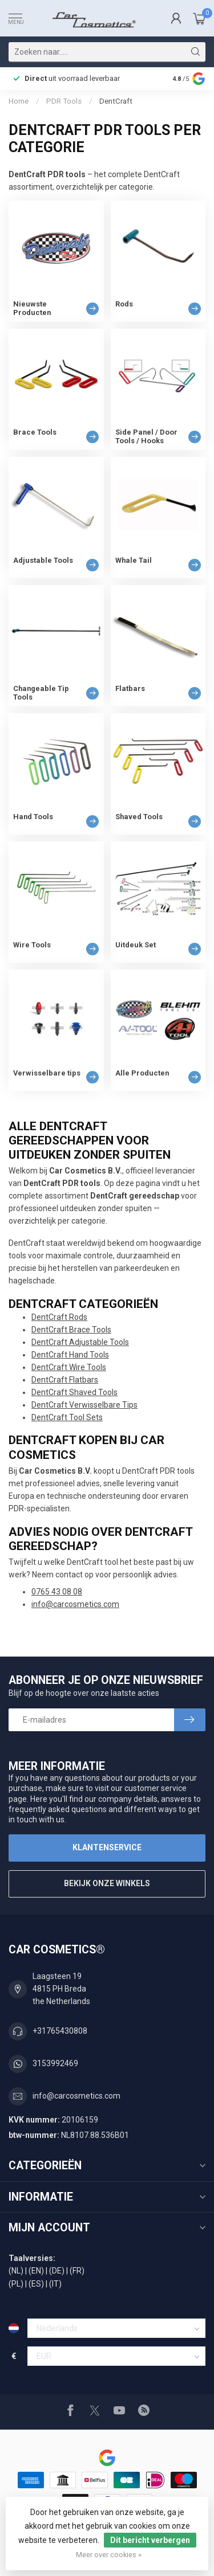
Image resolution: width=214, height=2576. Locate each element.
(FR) (77, 2270)
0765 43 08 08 (56, 1591)
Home (19, 101)
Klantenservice (107, 1847)
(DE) (56, 2270)
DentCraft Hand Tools (70, 1354)
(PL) (16, 2283)
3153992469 (55, 2063)
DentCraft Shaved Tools (74, 1392)
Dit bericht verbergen (150, 2540)
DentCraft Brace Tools (71, 1329)
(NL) (16, 2270)
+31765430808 (60, 2030)
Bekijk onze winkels (107, 1883)
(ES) (36, 2283)
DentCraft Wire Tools (68, 1367)
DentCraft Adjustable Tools (80, 1342)
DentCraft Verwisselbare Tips (84, 1404)
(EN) (36, 2270)
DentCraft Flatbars (64, 1379)
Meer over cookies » (109, 2554)
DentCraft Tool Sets (67, 1417)
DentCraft (115, 101)
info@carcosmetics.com (75, 1604)
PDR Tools (64, 101)
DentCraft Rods (59, 1317)
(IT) (55, 2283)
